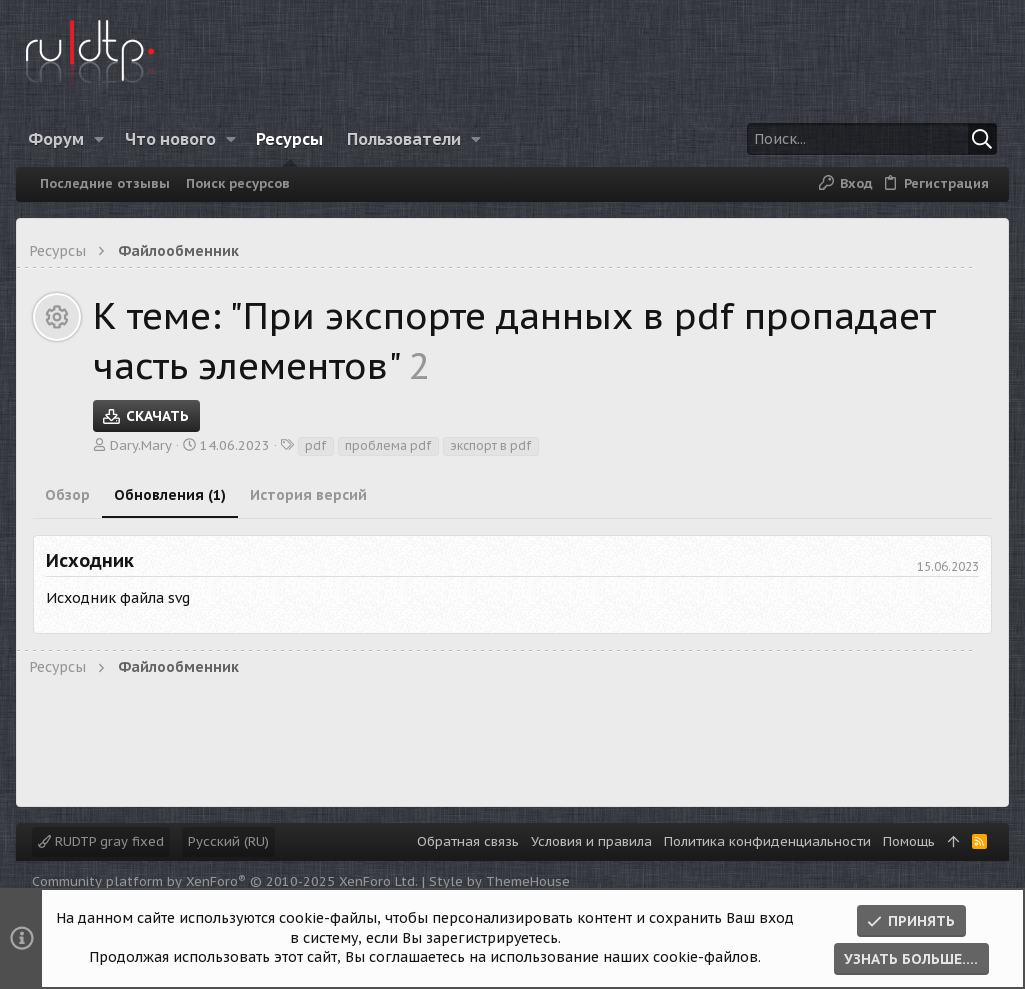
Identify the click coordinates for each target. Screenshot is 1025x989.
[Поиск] (872, 139)
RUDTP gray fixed (101, 841)
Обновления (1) (170, 495)
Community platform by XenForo (225, 881)
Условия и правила (591, 841)
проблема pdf (388, 445)
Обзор (67, 495)
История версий (308, 495)
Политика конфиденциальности (767, 841)
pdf (316, 445)
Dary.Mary (141, 445)
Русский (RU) (228, 841)
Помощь (909, 841)
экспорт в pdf (491, 445)
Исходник (90, 560)
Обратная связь (468, 841)
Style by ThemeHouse (499, 881)
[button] (99, 139)
